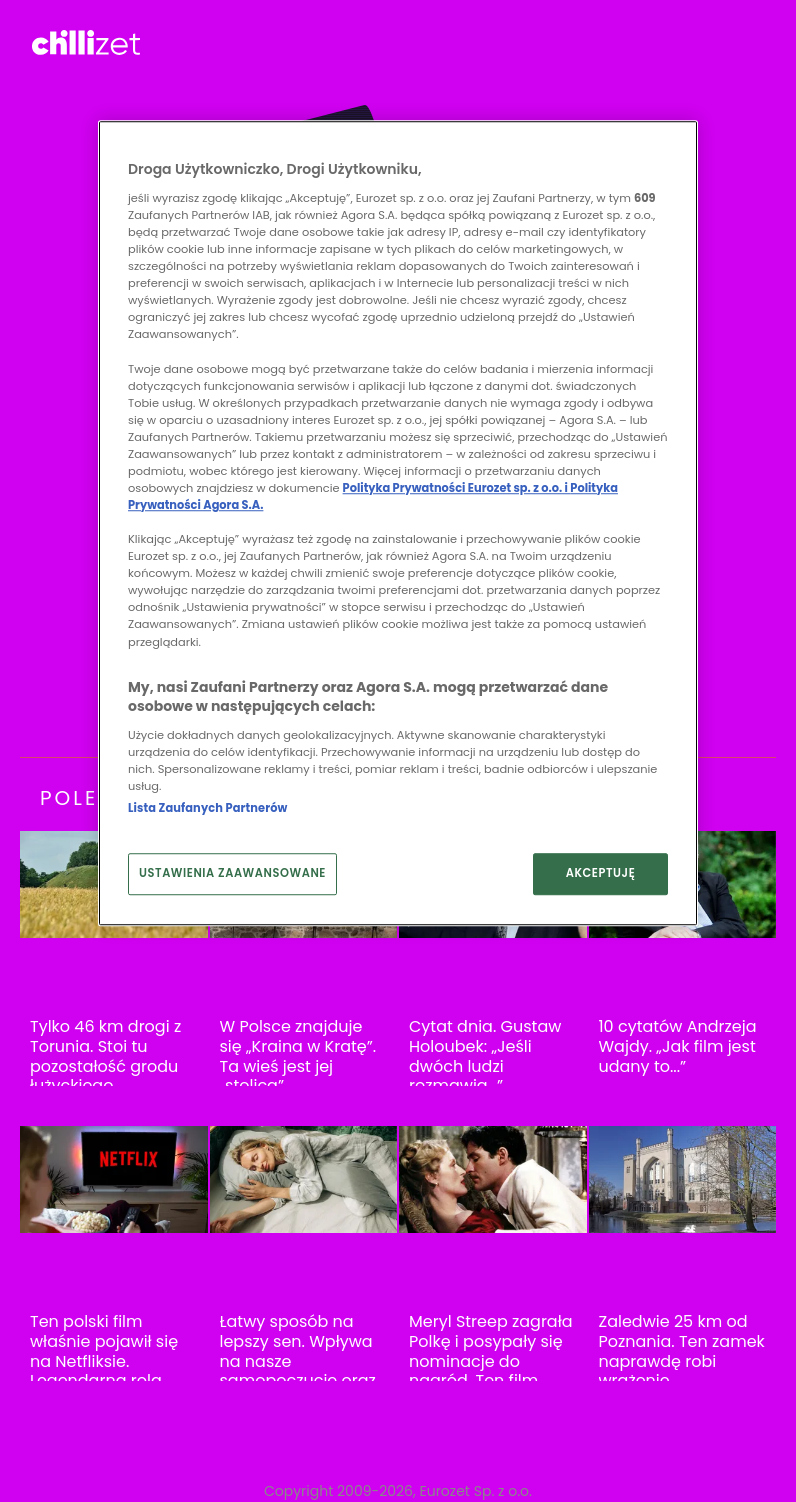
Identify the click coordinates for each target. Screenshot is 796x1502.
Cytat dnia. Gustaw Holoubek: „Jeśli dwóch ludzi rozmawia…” (485, 1056)
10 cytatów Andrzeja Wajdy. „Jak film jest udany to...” (678, 1046)
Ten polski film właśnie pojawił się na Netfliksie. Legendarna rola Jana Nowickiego (104, 1361)
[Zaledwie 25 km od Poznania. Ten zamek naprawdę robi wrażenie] (683, 1179)
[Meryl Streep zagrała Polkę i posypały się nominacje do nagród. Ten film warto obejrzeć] (493, 1179)
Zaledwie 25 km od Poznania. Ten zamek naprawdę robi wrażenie (682, 1351)
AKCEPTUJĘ (601, 873)
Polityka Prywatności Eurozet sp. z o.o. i (457, 488)
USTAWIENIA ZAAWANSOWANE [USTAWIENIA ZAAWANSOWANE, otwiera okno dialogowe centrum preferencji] (232, 873)
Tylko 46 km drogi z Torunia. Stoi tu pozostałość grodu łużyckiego (105, 1056)
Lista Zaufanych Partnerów (207, 808)
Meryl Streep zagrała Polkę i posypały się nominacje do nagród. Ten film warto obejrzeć (491, 1361)
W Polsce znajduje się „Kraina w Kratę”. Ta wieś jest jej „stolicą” (298, 1056)
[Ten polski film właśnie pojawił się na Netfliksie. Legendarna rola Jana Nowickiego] (114, 1179)
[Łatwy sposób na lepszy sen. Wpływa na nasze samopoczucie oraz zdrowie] (304, 1179)
